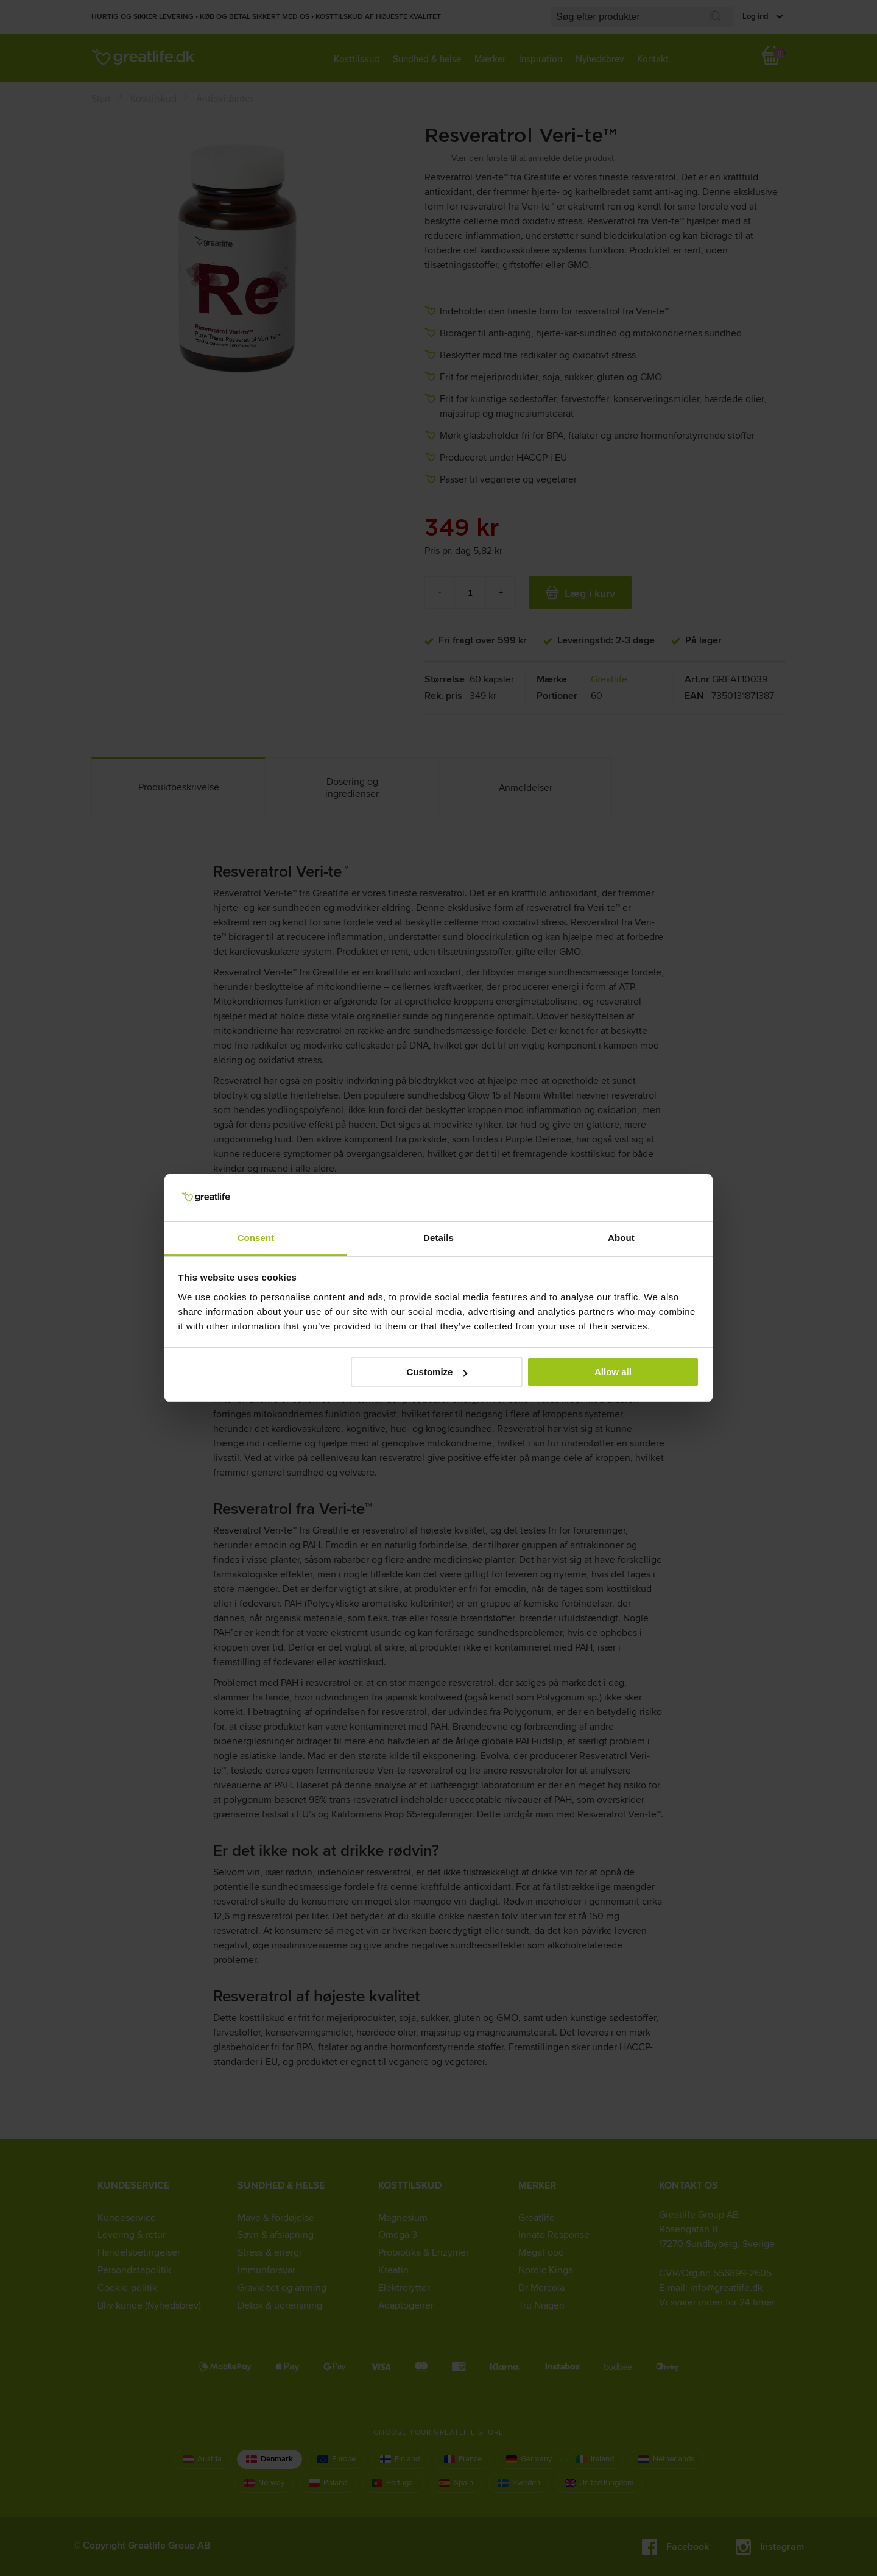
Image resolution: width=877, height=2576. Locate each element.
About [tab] (621, 1238)
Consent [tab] (256, 1238)
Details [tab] (438, 1238)
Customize (437, 1372)
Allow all (613, 1372)
